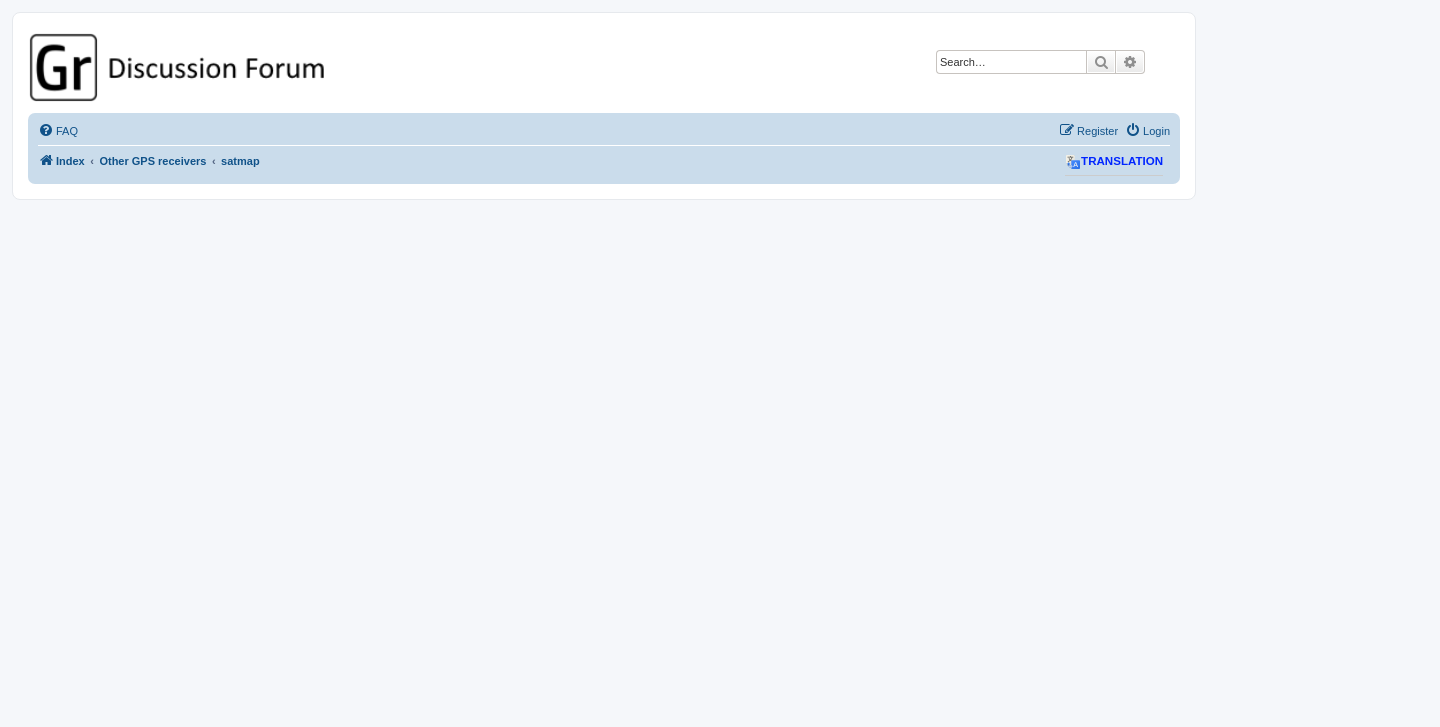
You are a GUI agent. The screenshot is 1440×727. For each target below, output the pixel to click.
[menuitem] (58, 131)
